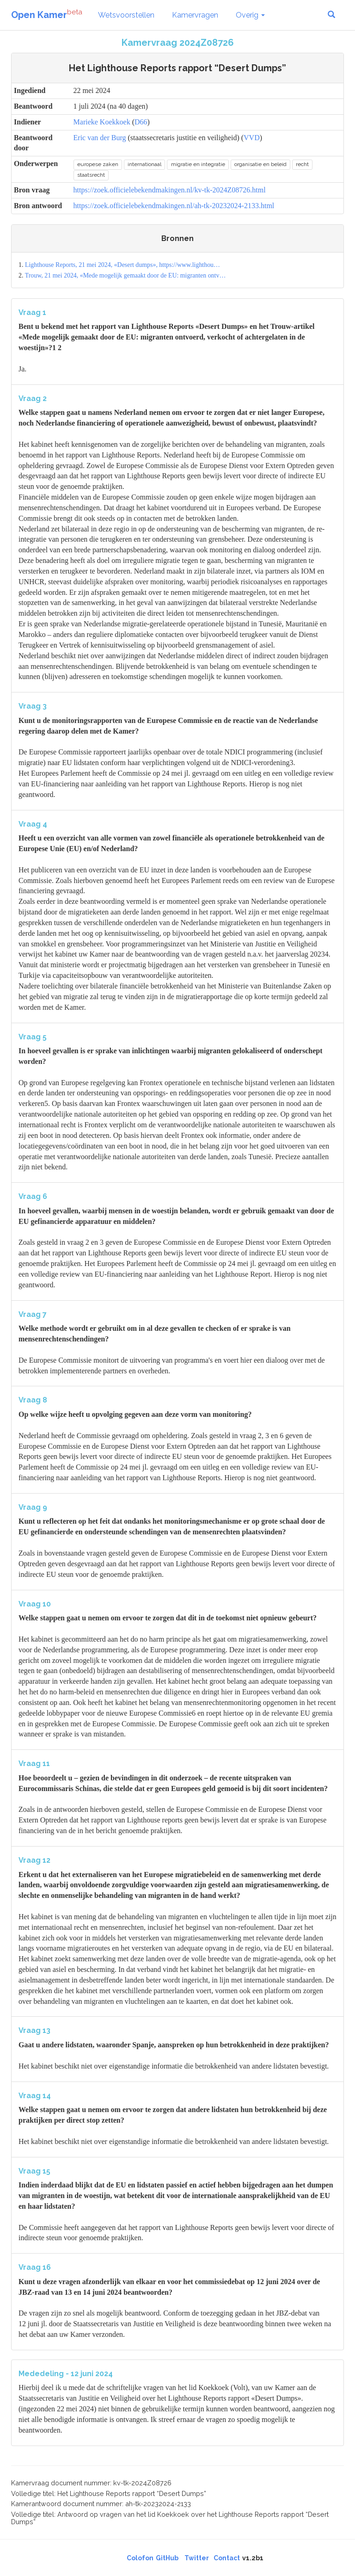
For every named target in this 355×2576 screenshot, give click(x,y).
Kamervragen (195, 15)
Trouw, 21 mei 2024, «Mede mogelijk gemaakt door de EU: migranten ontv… (125, 275)
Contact (227, 2558)
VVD (252, 138)
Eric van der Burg (99, 138)
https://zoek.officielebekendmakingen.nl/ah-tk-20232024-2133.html (174, 206)
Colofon (140, 2558)
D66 (141, 122)
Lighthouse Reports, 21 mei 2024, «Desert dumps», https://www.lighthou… (122, 264)
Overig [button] (250, 15)
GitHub (167, 2558)
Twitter (196, 2558)
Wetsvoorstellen (126, 15)
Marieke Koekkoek (101, 122)
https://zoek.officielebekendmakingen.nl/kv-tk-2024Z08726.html (169, 190)
